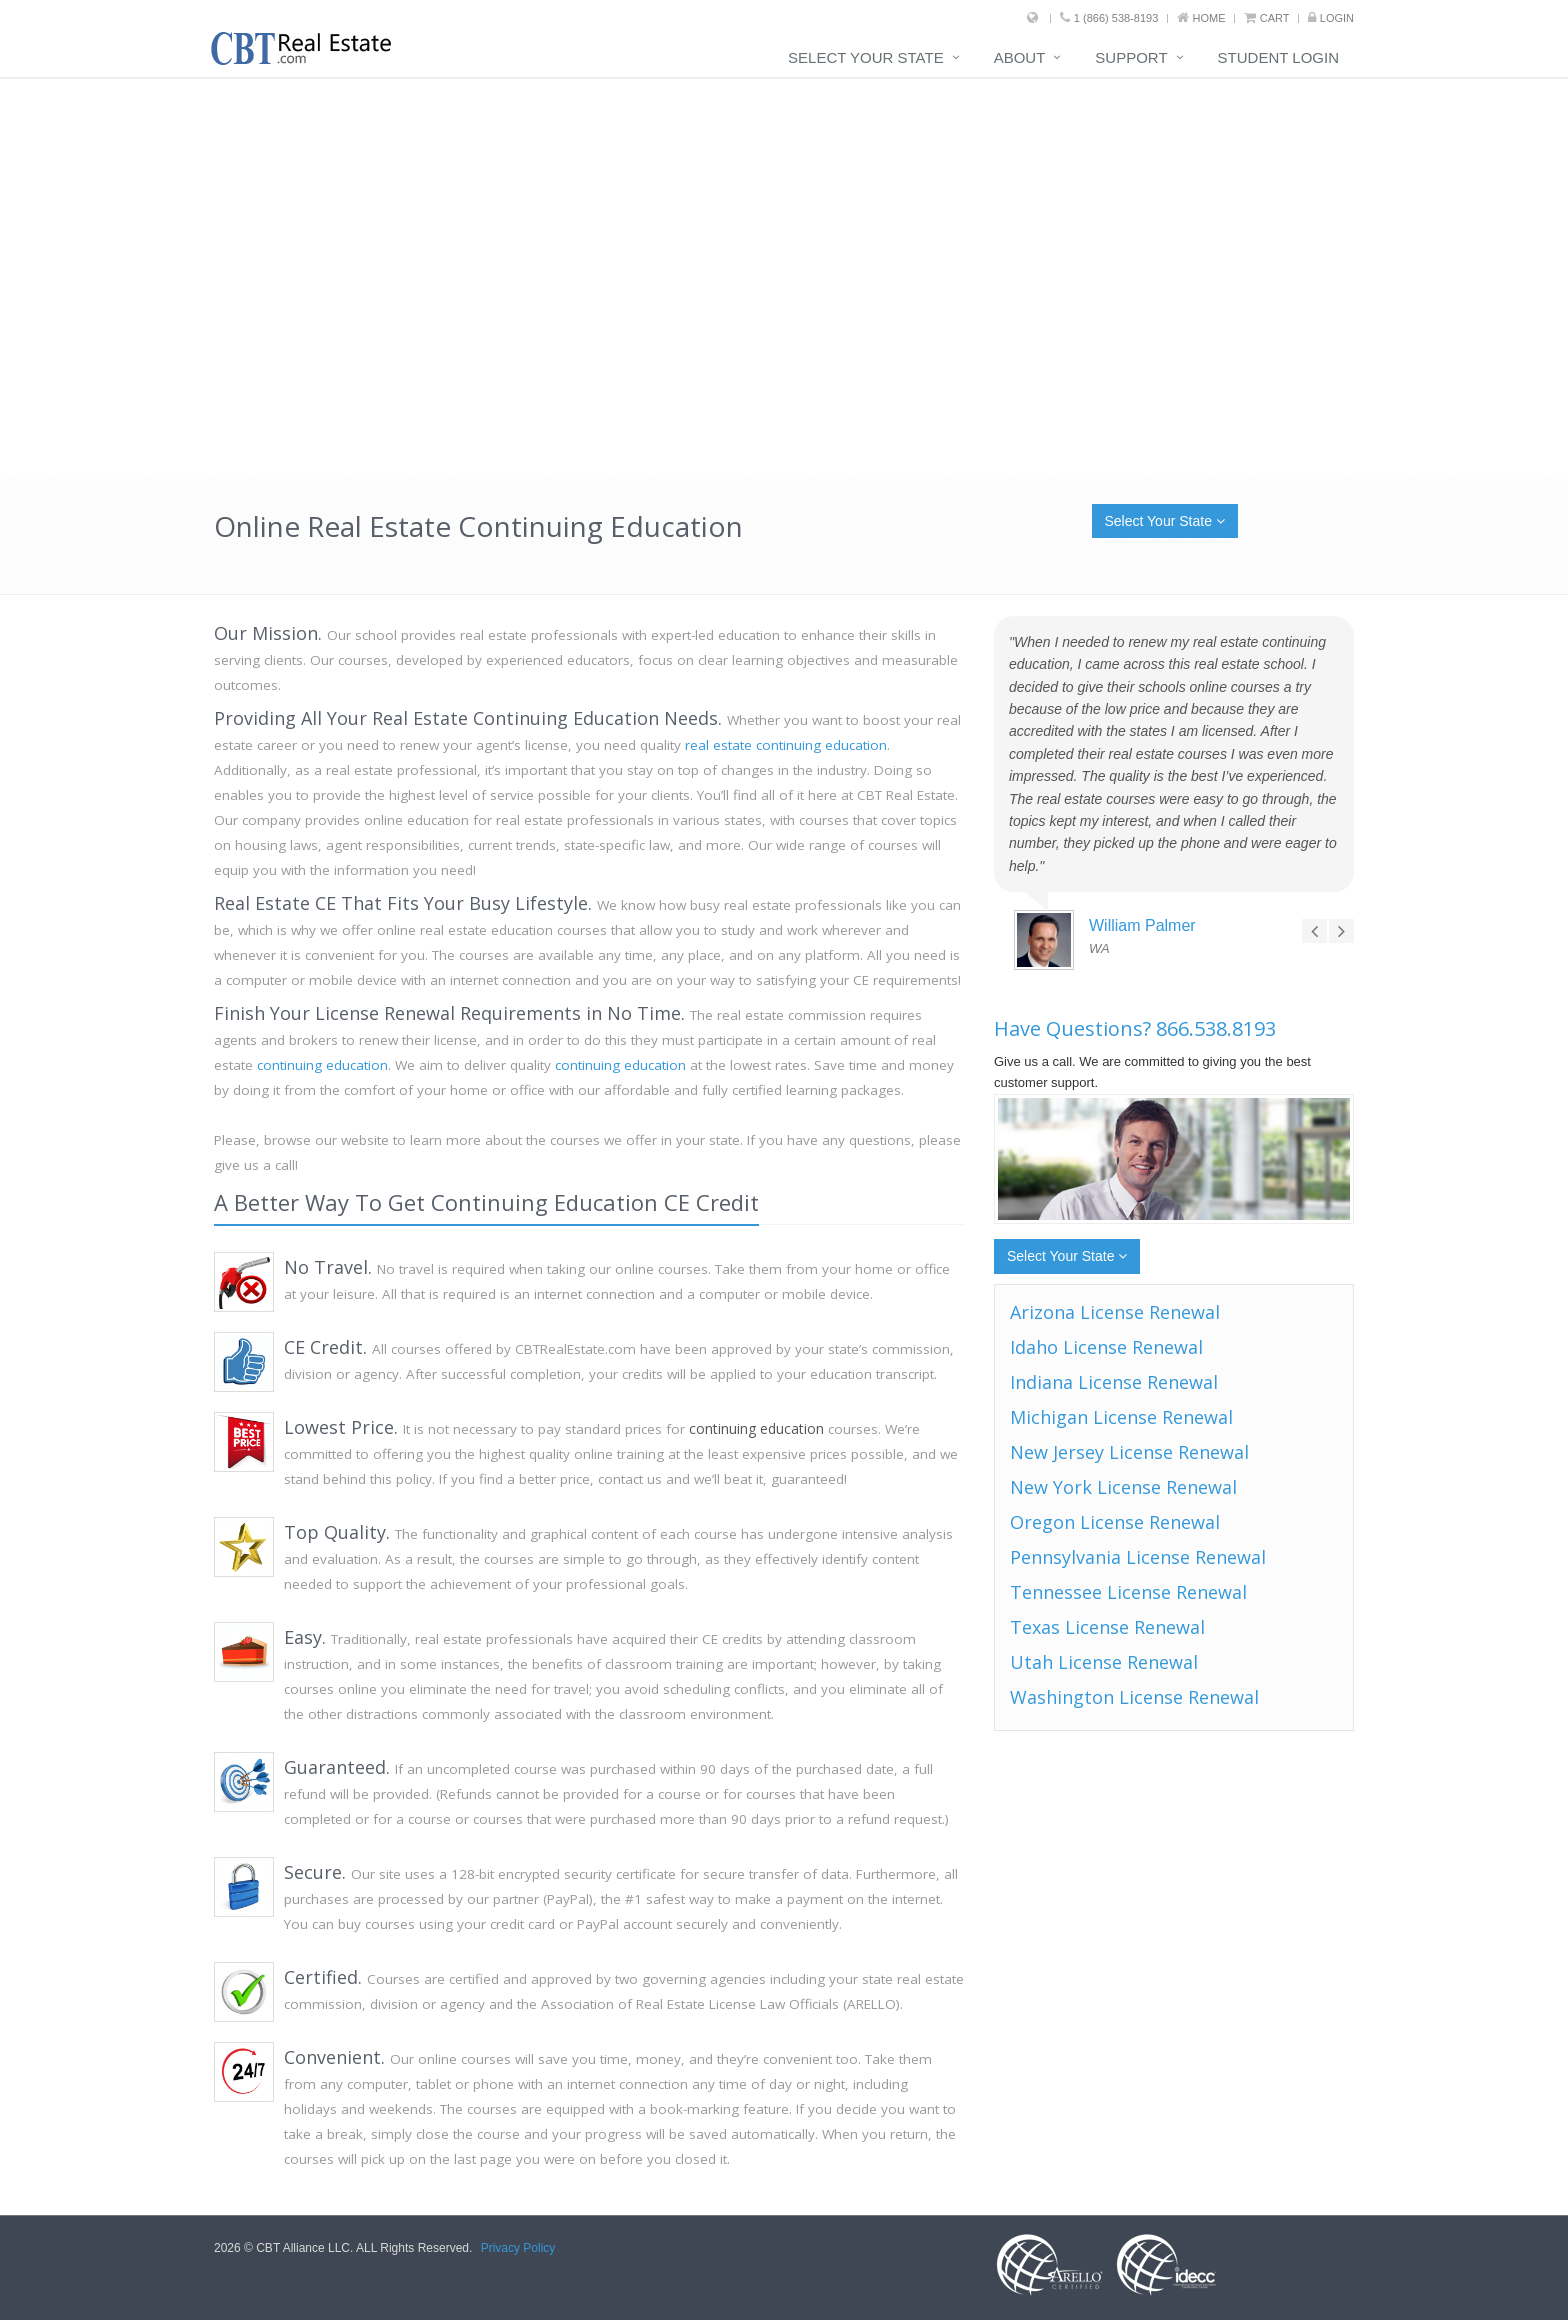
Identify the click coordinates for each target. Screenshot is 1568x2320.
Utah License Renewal (1104, 1662)
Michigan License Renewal (1121, 1417)
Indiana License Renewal (1114, 1382)
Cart (1275, 18)
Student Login (1278, 57)
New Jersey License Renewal (1129, 1452)
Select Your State (866, 57)
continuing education (322, 1065)
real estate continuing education (786, 745)
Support (1131, 57)
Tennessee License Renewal (1128, 1592)
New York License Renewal (1123, 1487)
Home (1209, 18)
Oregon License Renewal (1115, 1522)
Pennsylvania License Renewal (1138, 1557)
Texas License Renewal (1107, 1627)
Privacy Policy (518, 2248)
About (1020, 57)
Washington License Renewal (1134, 1697)
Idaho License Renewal (1106, 1347)
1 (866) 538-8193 (1116, 18)
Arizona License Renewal (1115, 1312)
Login (1337, 18)
